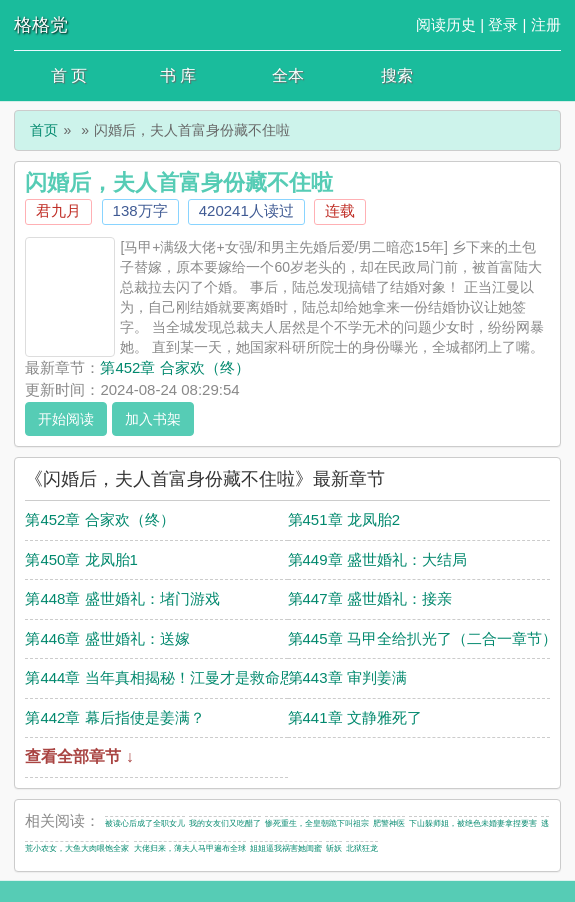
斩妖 (334, 848)
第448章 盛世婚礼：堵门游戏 (122, 598)
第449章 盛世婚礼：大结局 (377, 559)
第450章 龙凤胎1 (81, 559)
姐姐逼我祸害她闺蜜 (286, 848)
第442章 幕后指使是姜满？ (114, 717)
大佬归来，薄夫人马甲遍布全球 (190, 848)
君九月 (58, 210)
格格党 (41, 25)
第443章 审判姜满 (347, 677)
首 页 (69, 75)
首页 (44, 130)
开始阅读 (66, 419)
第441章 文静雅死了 (355, 717)
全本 (288, 75)
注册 (546, 24)
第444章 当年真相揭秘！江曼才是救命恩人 (167, 677)
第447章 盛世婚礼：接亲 (370, 598)
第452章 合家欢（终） (174, 367)
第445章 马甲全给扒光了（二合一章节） (422, 638)
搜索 (397, 75)
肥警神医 (389, 823)
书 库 (178, 75)
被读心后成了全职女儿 (145, 823)
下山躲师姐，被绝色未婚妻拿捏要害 (473, 823)
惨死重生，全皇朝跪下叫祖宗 (317, 823)
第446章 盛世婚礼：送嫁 (107, 638)
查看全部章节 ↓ (79, 756)
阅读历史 (446, 24)
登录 (503, 24)
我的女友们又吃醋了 (225, 823)
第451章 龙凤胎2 (344, 519)
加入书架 (153, 419)
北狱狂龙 (362, 848)
